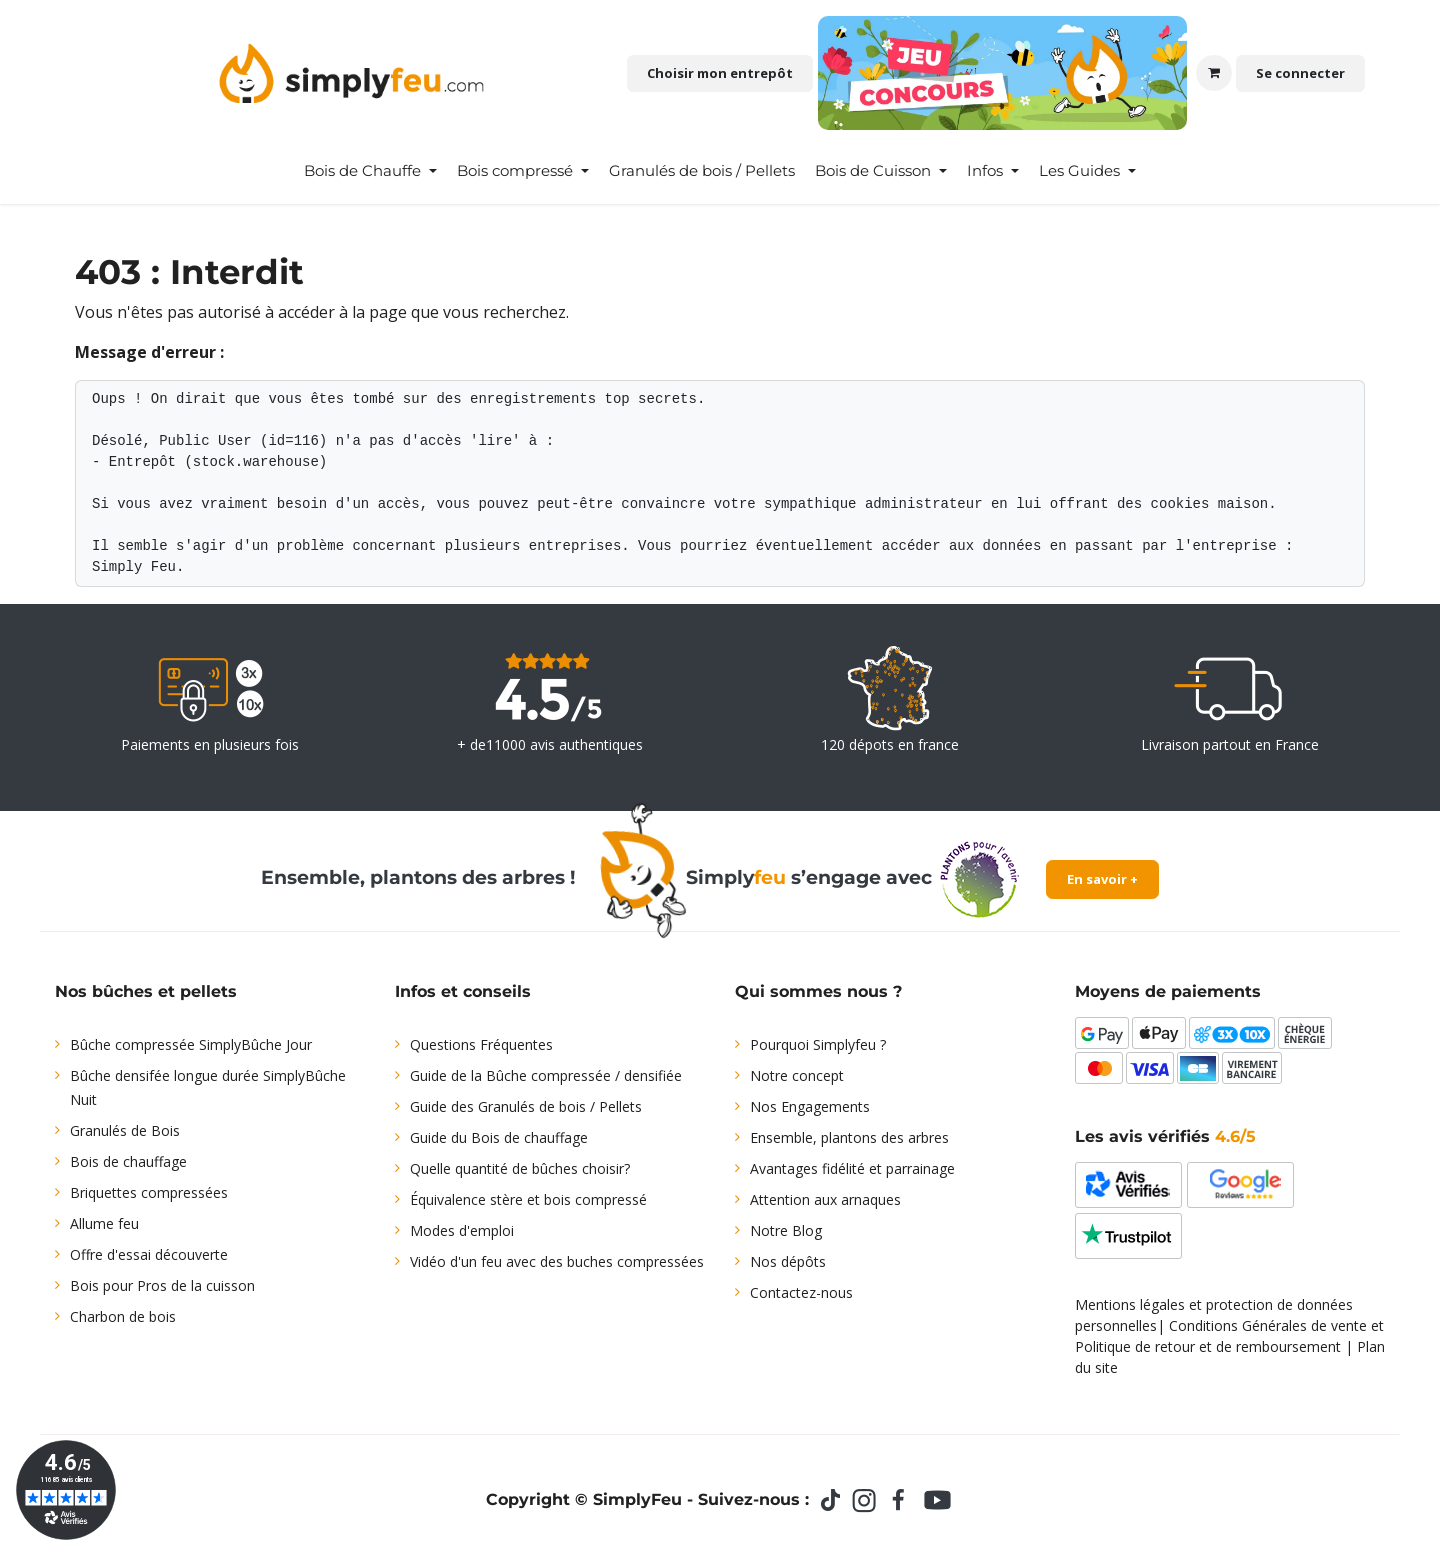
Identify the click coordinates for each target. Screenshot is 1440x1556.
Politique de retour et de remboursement (1208, 1346)
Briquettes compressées (149, 1192)
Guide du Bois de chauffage (499, 1137)
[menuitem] (370, 171)
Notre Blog (786, 1230)
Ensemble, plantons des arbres (849, 1137)
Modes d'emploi (462, 1230)
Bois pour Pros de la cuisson (162, 1285)
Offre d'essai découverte (149, 1254)
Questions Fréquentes (481, 1044)
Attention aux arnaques (825, 1199)
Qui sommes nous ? (818, 991)
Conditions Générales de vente (1268, 1325)
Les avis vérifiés (1165, 1136)
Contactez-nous (801, 1292)
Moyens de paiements (1168, 991)
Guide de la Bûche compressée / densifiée (546, 1075)
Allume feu (104, 1223)
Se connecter (1300, 73)
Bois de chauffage (128, 1161)
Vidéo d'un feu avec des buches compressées (557, 1261)
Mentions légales (1130, 1304)
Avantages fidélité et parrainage (852, 1168)
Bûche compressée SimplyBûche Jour (191, 1044)
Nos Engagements (810, 1106)
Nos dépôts (788, 1261)
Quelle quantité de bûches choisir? (520, 1168)
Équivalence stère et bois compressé (528, 1199)
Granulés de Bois (125, 1130)
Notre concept (797, 1075)
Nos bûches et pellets (146, 991)
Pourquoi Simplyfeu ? (818, 1044)
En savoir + (1102, 879)
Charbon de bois (123, 1316)
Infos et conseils (463, 991)
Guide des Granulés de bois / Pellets (526, 1106)
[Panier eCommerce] (1214, 73)
